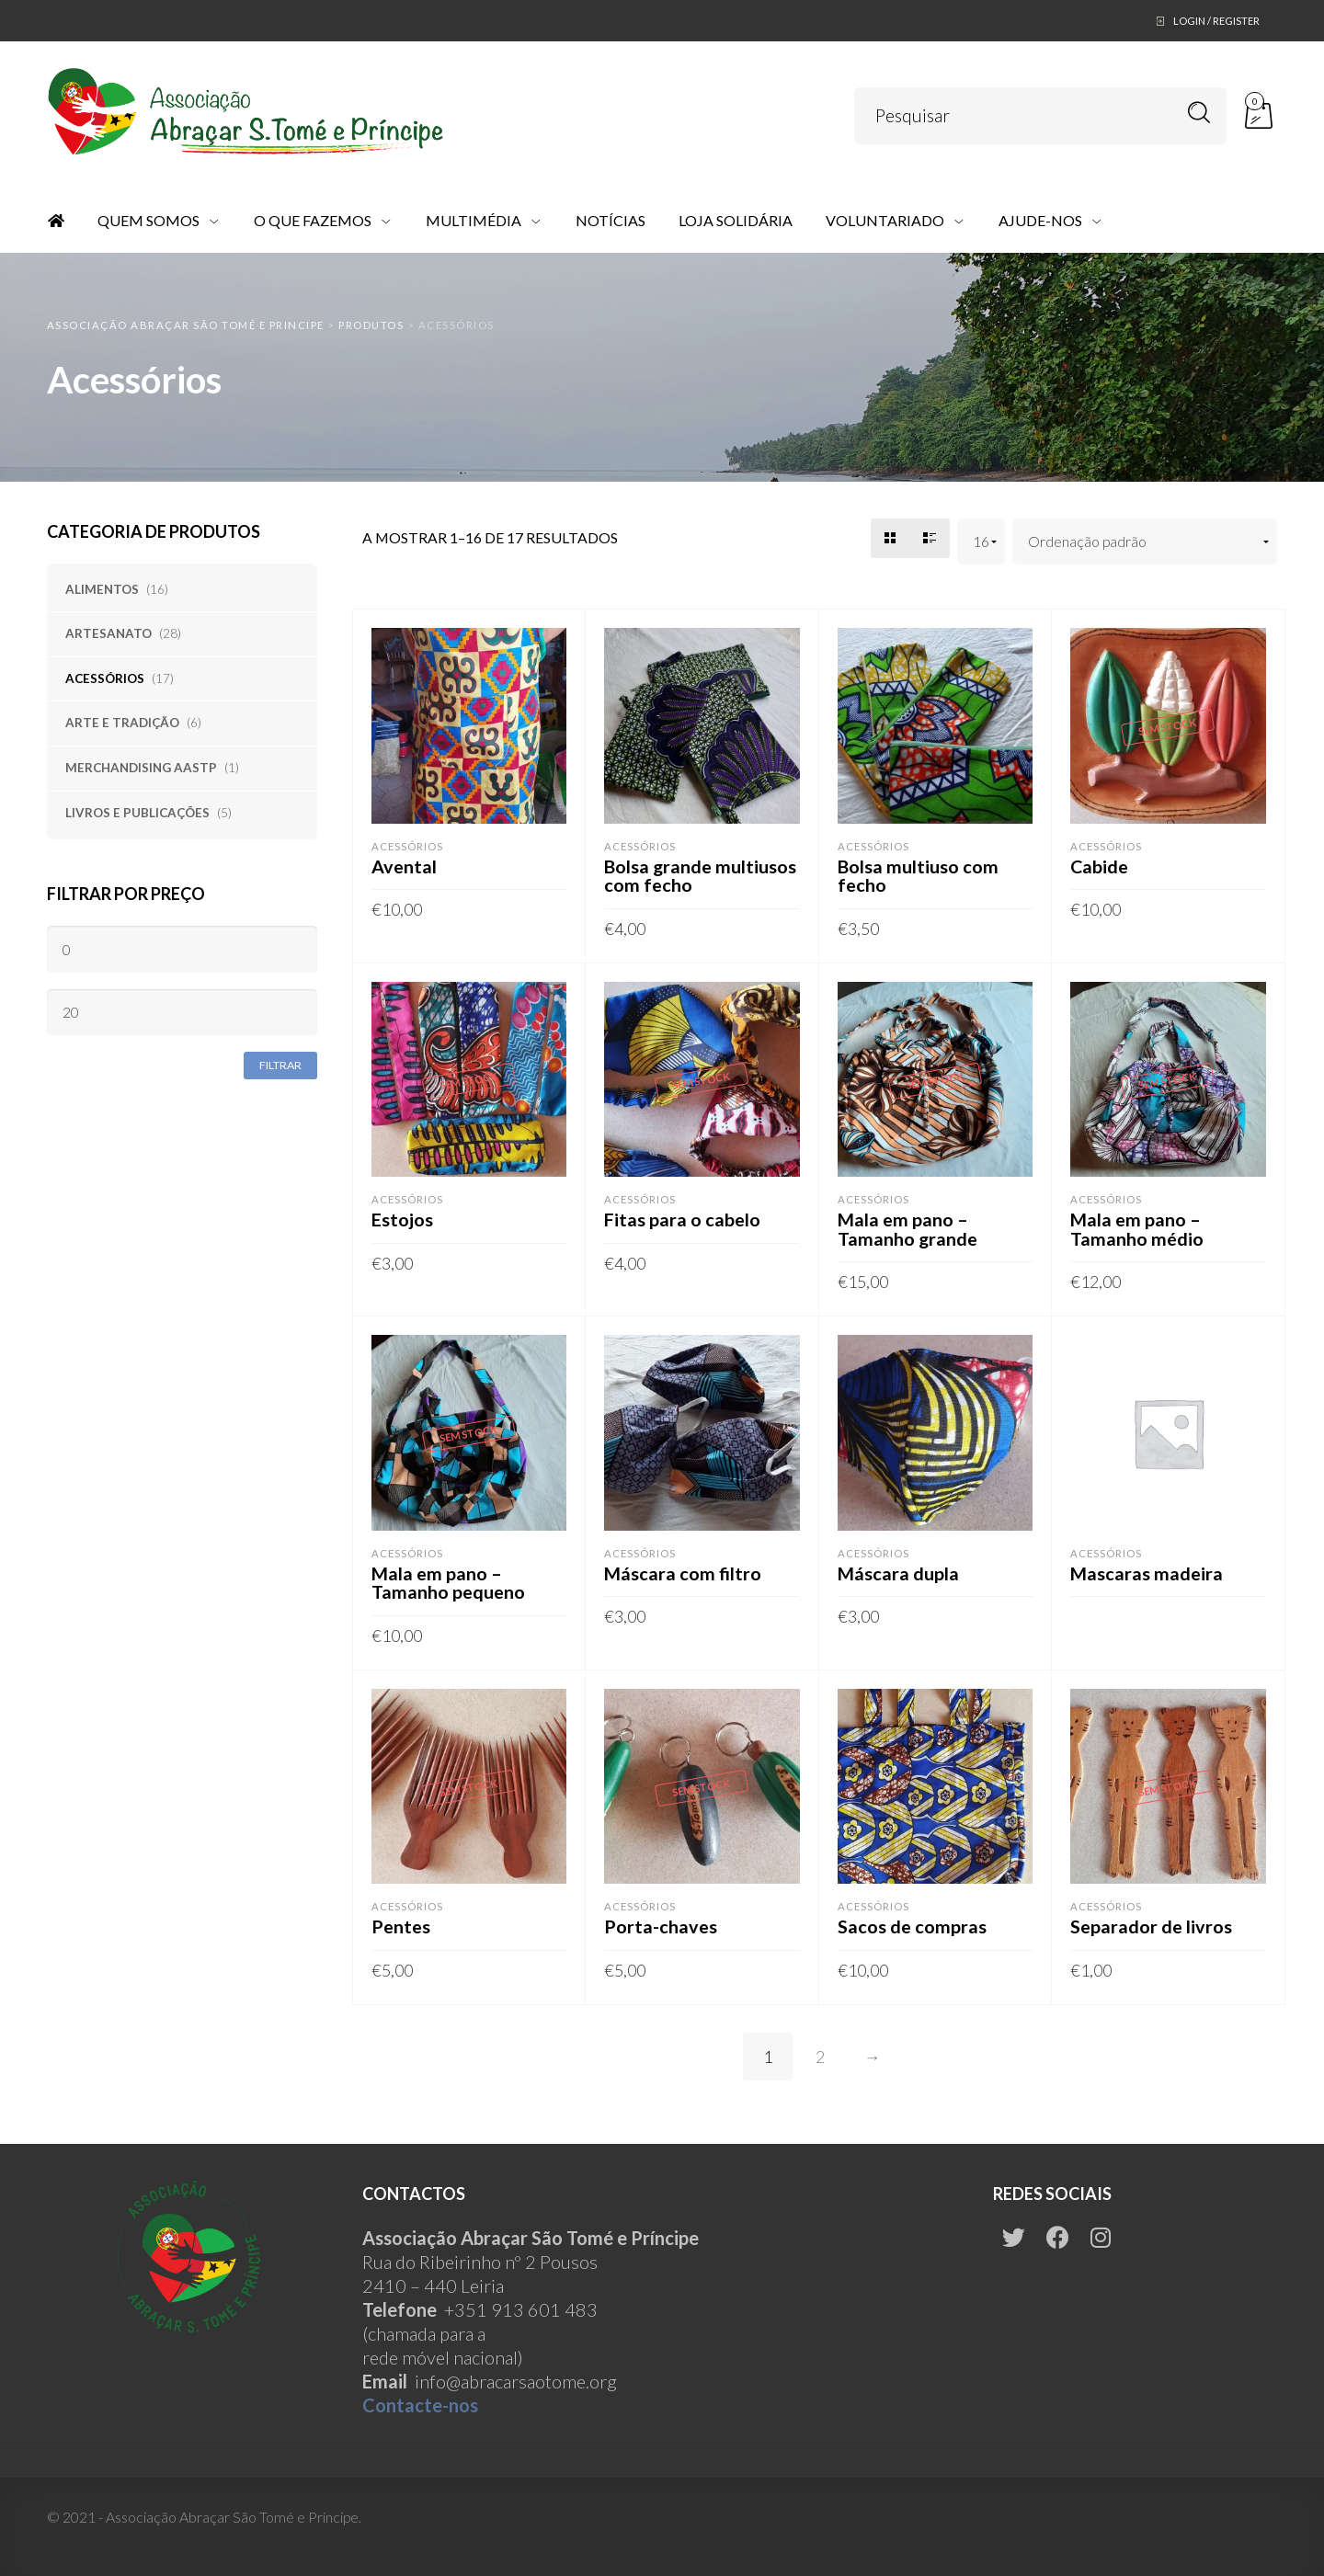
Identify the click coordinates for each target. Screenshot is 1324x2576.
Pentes (400, 1926)
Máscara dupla (898, 1573)
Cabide (1099, 866)
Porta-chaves (660, 1926)
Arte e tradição (122, 722)
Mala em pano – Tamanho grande (908, 1228)
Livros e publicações (137, 812)
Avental (404, 866)
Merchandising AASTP (141, 767)
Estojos (402, 1219)
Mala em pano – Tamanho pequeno (448, 1582)
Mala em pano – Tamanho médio (1137, 1228)
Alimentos (102, 589)
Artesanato (108, 633)
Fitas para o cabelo (682, 1219)
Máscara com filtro (683, 1573)
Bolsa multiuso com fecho (918, 875)
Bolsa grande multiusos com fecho (701, 875)
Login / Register (1216, 21)
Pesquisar (1199, 112)
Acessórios (104, 678)
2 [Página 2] (820, 2056)
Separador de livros (1151, 1926)
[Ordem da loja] (1145, 542)
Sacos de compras (912, 1926)
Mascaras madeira (1146, 1573)
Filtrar (280, 1065)
